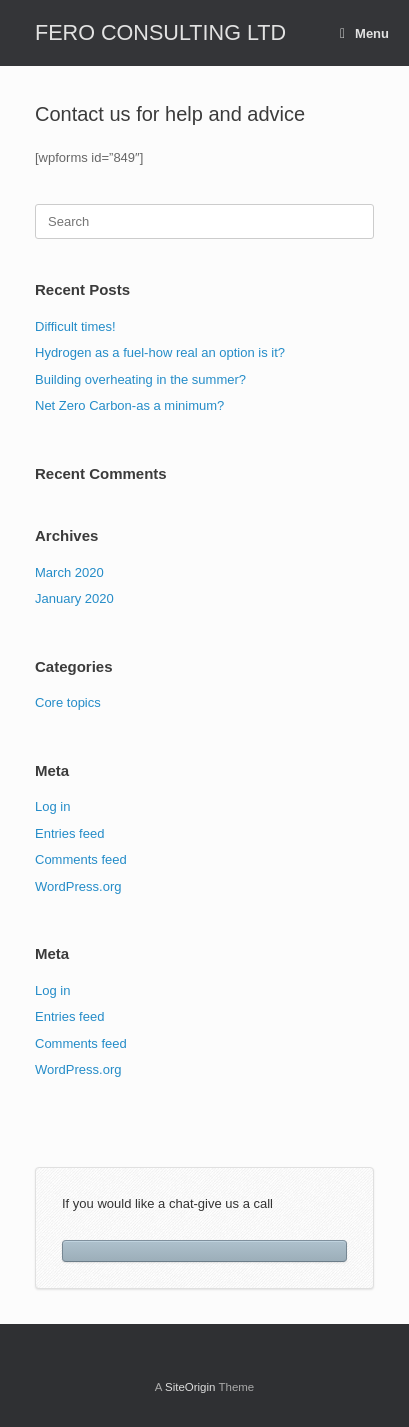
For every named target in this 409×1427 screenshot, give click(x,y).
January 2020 (74, 598)
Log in (52, 806)
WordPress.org (78, 886)
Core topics (68, 702)
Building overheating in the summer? (140, 379)
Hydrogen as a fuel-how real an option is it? (160, 352)
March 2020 (69, 572)
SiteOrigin (190, 1387)
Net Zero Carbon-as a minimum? (129, 405)
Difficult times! (75, 326)
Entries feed (69, 833)
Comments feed (81, 859)
